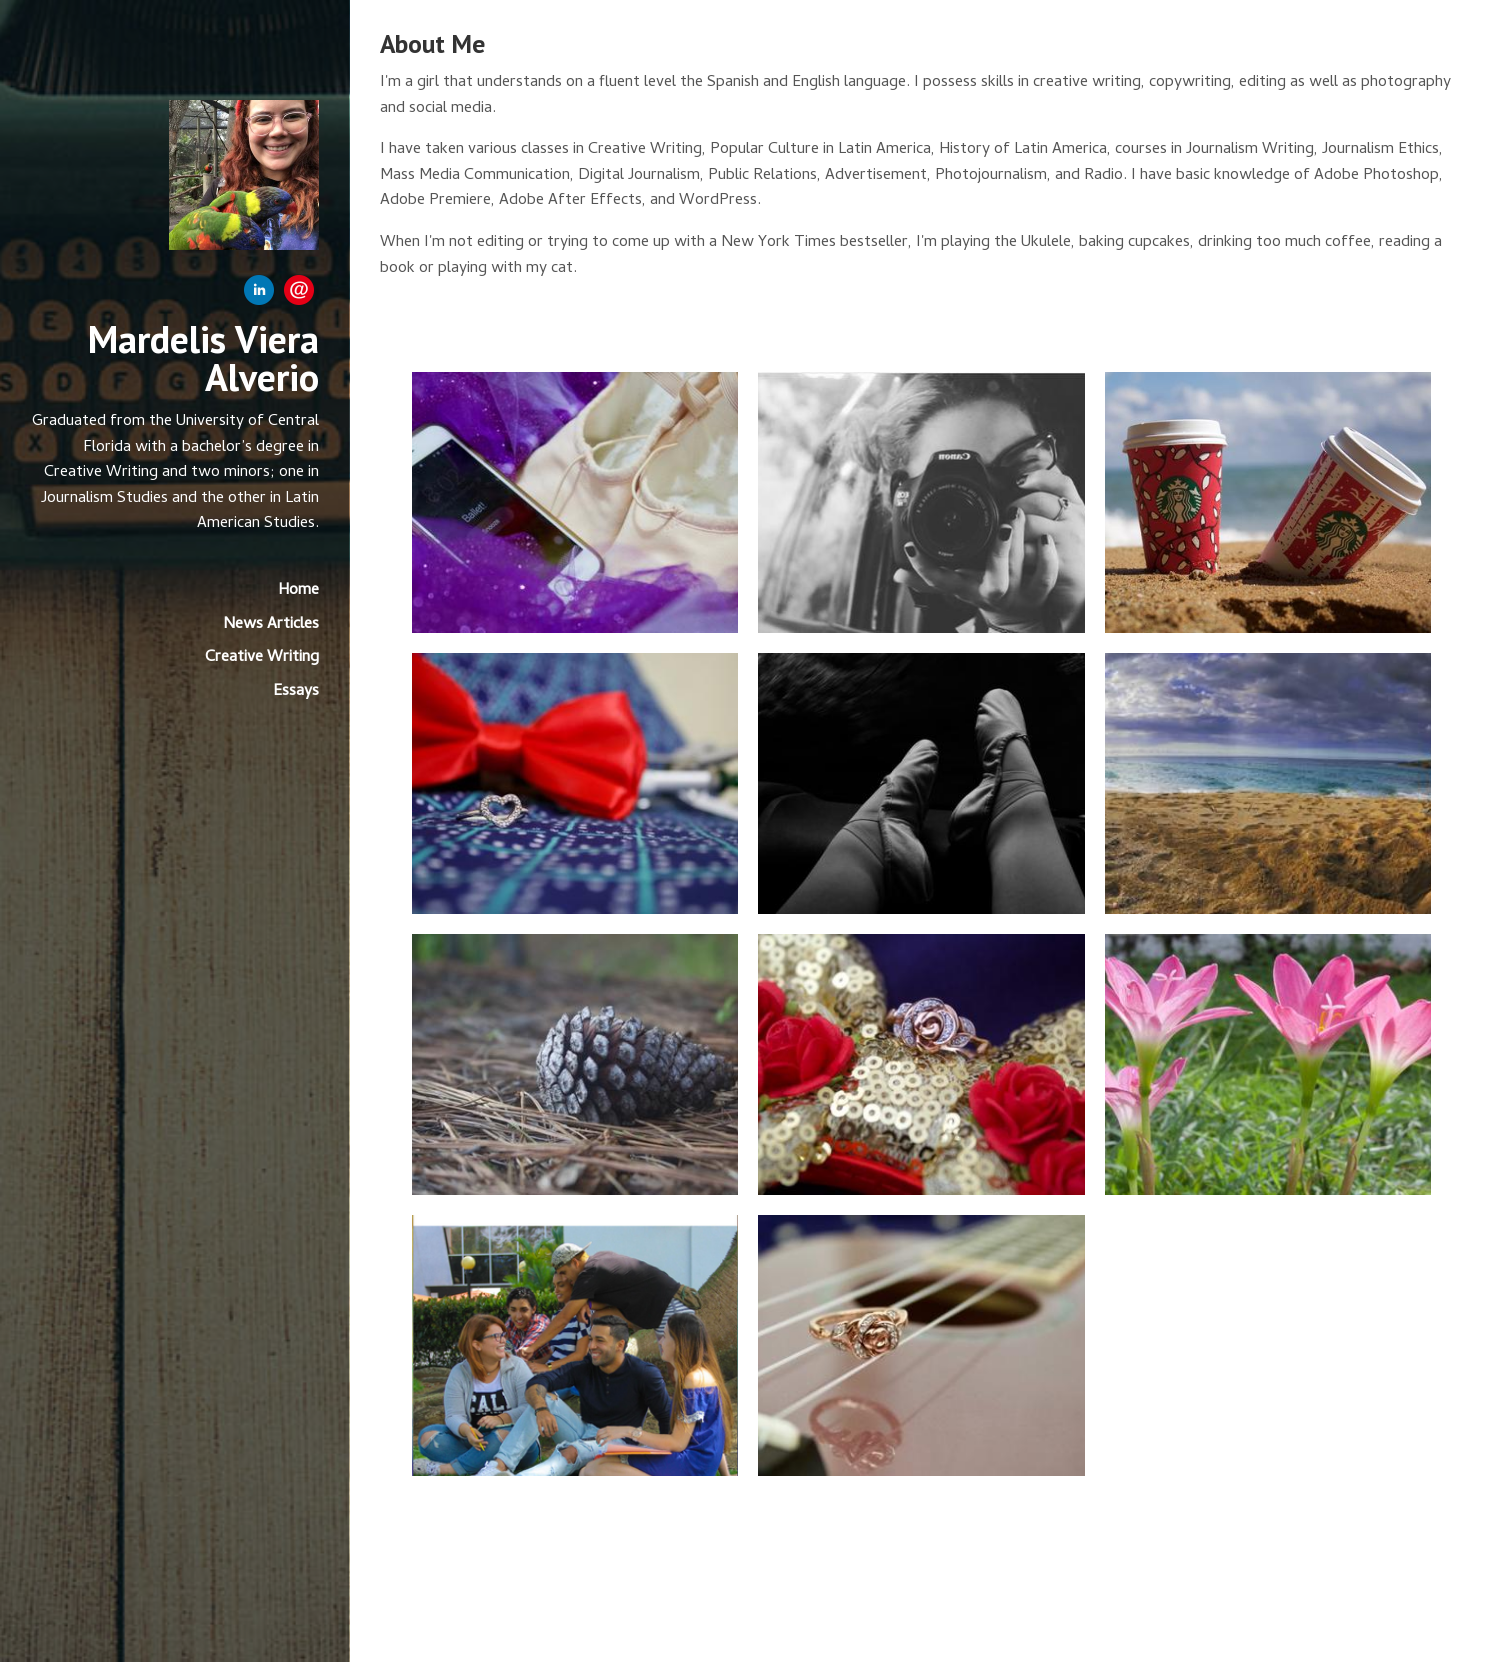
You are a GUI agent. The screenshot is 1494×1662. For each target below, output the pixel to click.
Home (298, 591)
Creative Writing (262, 658)
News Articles (271, 625)
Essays (296, 692)
